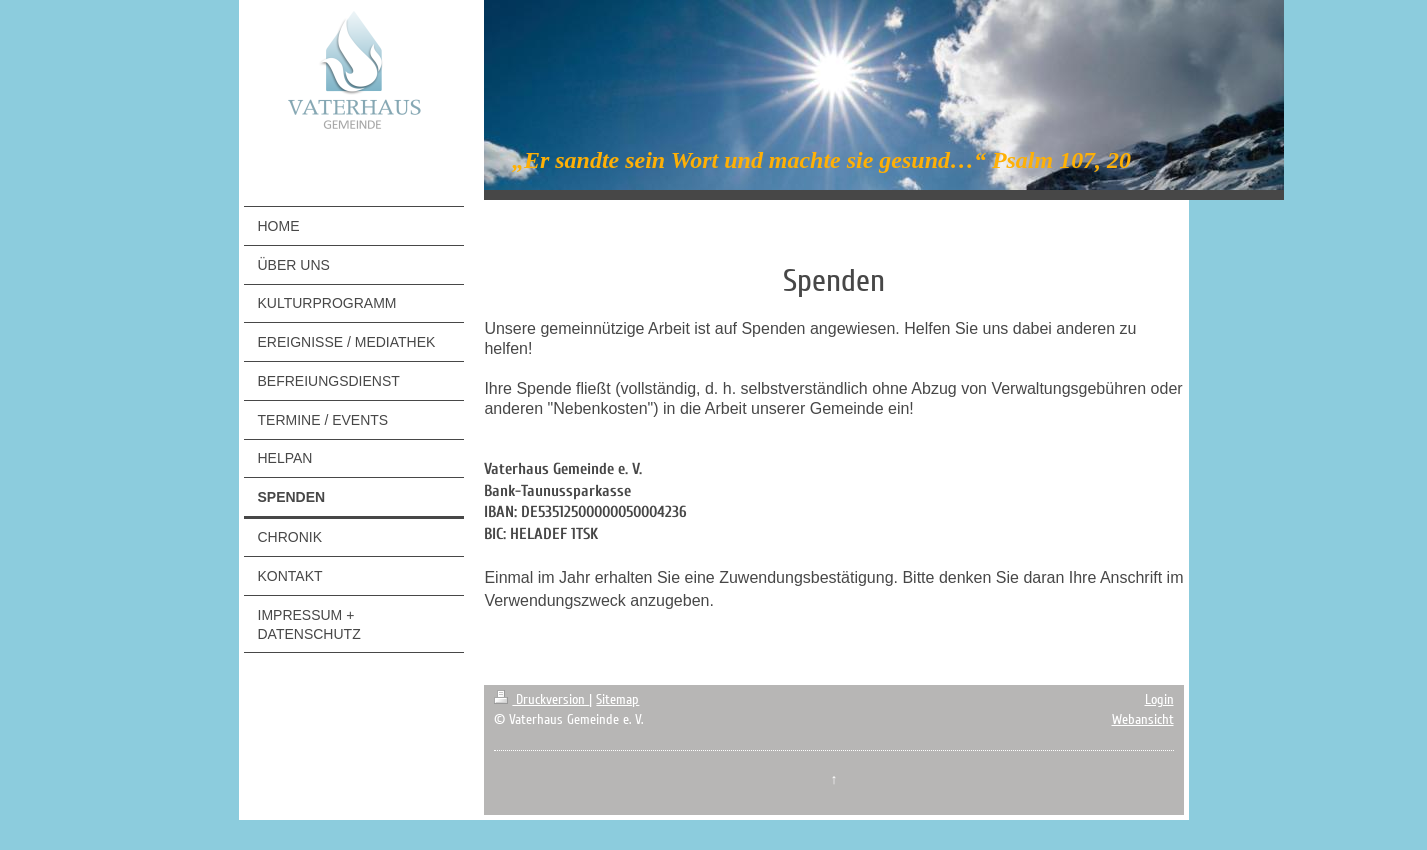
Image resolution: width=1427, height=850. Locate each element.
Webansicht (1143, 719)
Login (1159, 699)
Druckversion (541, 699)
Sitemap (617, 699)
